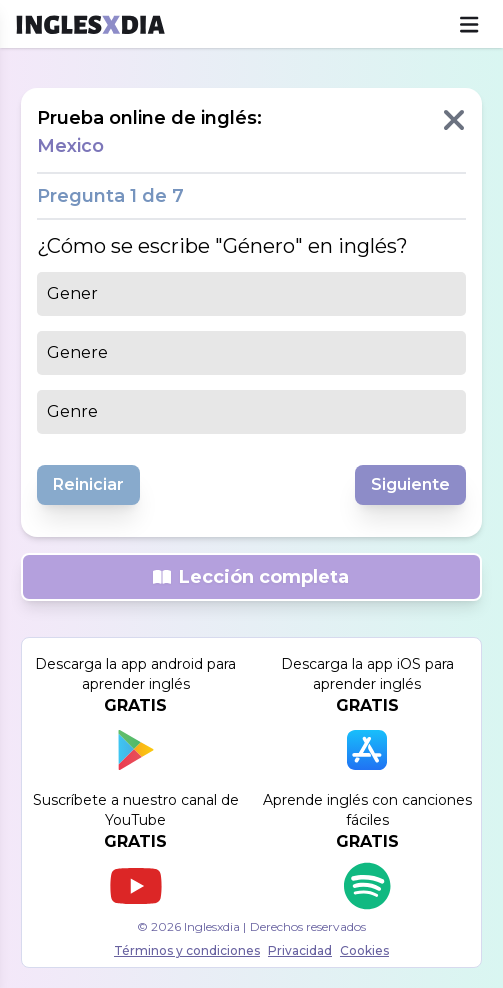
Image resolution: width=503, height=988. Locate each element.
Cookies (364, 950)
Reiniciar (88, 484)
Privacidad (300, 950)
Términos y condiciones (187, 950)
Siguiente (410, 484)
